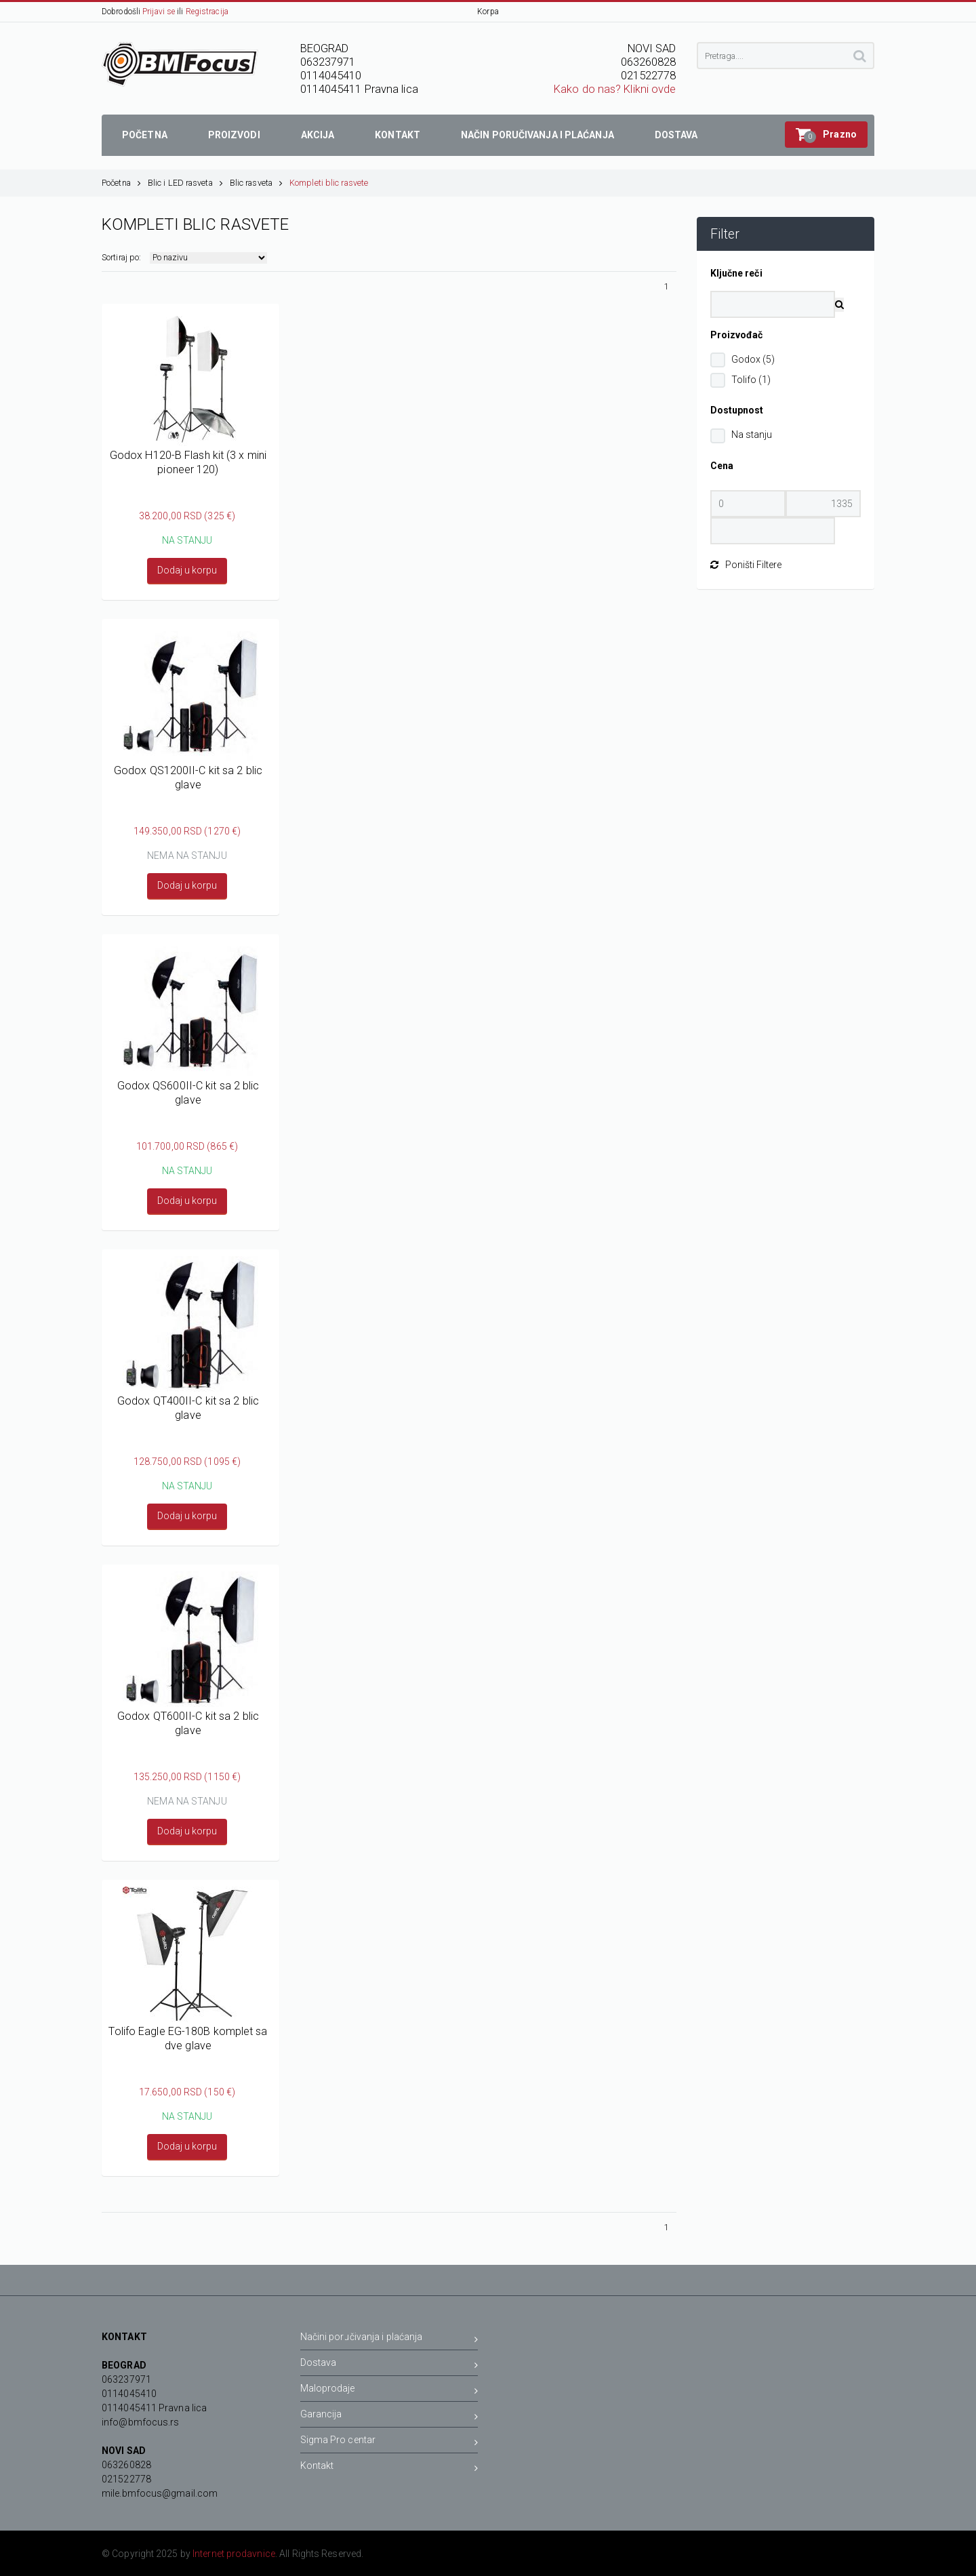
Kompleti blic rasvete (328, 183)
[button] (826, 134)
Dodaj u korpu (187, 570)
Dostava (389, 2365)
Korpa (488, 11)
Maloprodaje (389, 2390)
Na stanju (752, 434)
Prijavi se (158, 11)
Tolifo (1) (751, 379)
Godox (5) (753, 359)
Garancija (389, 2416)
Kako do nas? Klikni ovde (615, 89)
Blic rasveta (256, 183)
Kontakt (389, 2468)
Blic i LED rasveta (185, 183)
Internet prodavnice (233, 2553)
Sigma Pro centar (389, 2442)
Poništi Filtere (745, 565)
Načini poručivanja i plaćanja (389, 2339)
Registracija (207, 11)
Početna (121, 183)
